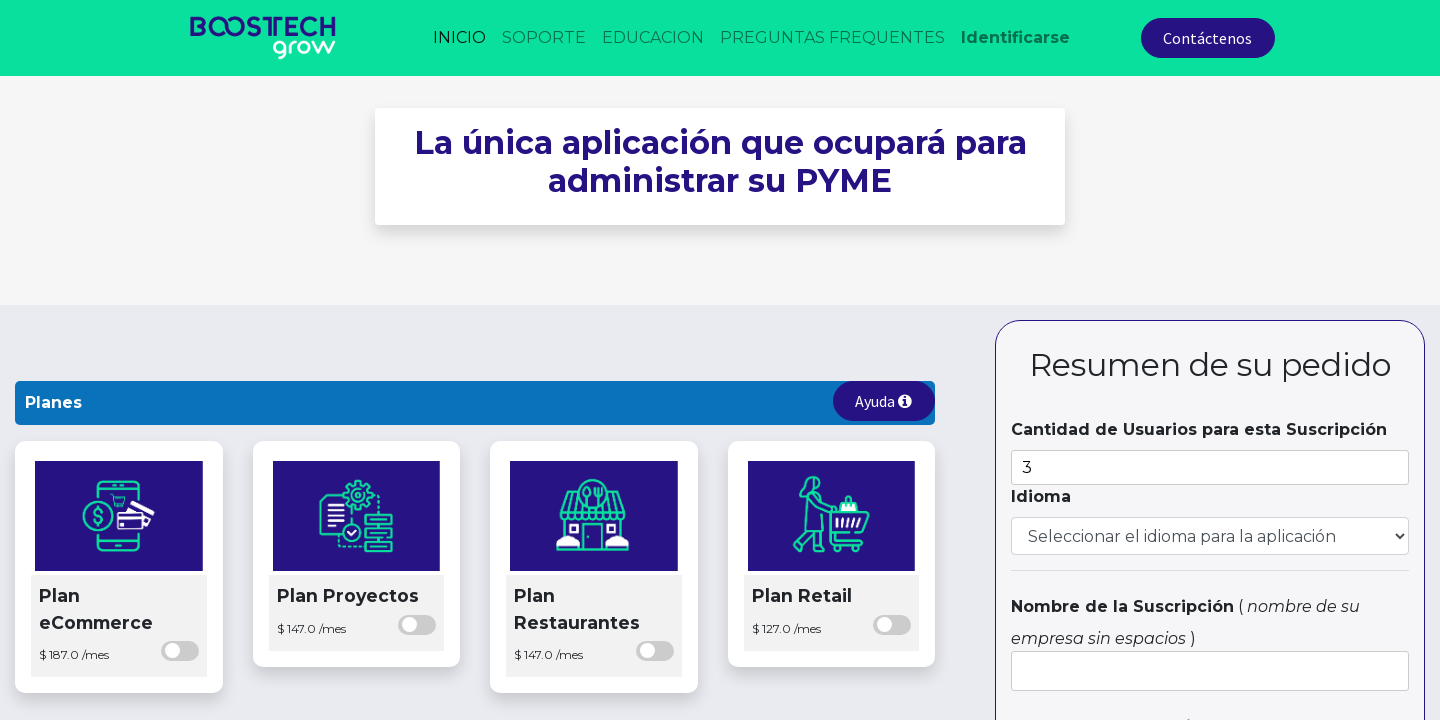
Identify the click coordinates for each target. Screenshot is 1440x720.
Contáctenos (1207, 38)
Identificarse (1015, 37)
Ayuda (883, 401)
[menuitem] (459, 38)
